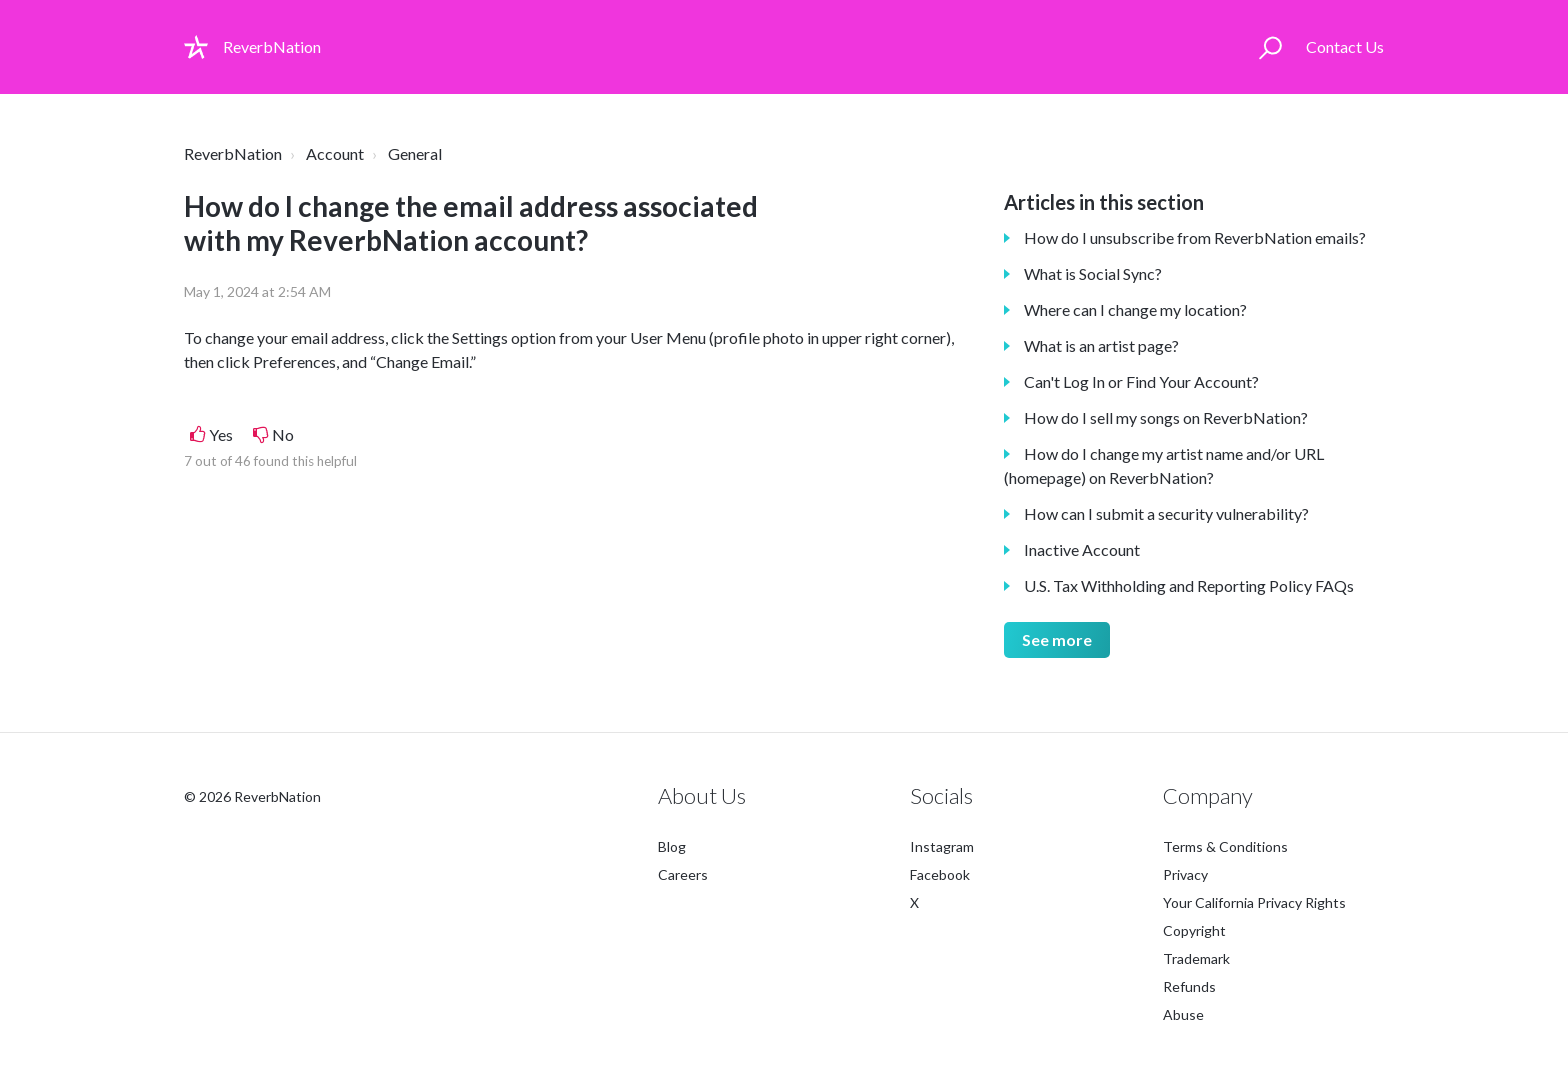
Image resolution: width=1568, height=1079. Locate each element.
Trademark (1196, 958)
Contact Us (1345, 46)
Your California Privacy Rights (1254, 902)
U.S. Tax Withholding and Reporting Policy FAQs (1189, 585)
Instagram (942, 846)
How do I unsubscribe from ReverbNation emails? (1195, 237)
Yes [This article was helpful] (221, 434)
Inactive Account (1082, 549)
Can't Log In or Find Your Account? (1141, 381)
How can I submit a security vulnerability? (1166, 513)
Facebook (940, 874)
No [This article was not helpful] (283, 434)
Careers (683, 874)
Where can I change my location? (1135, 309)
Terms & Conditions (1225, 846)
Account (335, 153)
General (415, 153)
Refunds (1189, 986)
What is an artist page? (1101, 345)
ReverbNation (233, 153)
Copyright (1194, 930)
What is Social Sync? (1093, 273)
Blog (672, 846)
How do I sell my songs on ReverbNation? (1166, 417)
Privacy (1185, 874)
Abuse (1183, 1014)
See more (1057, 639)
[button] (1270, 47)
